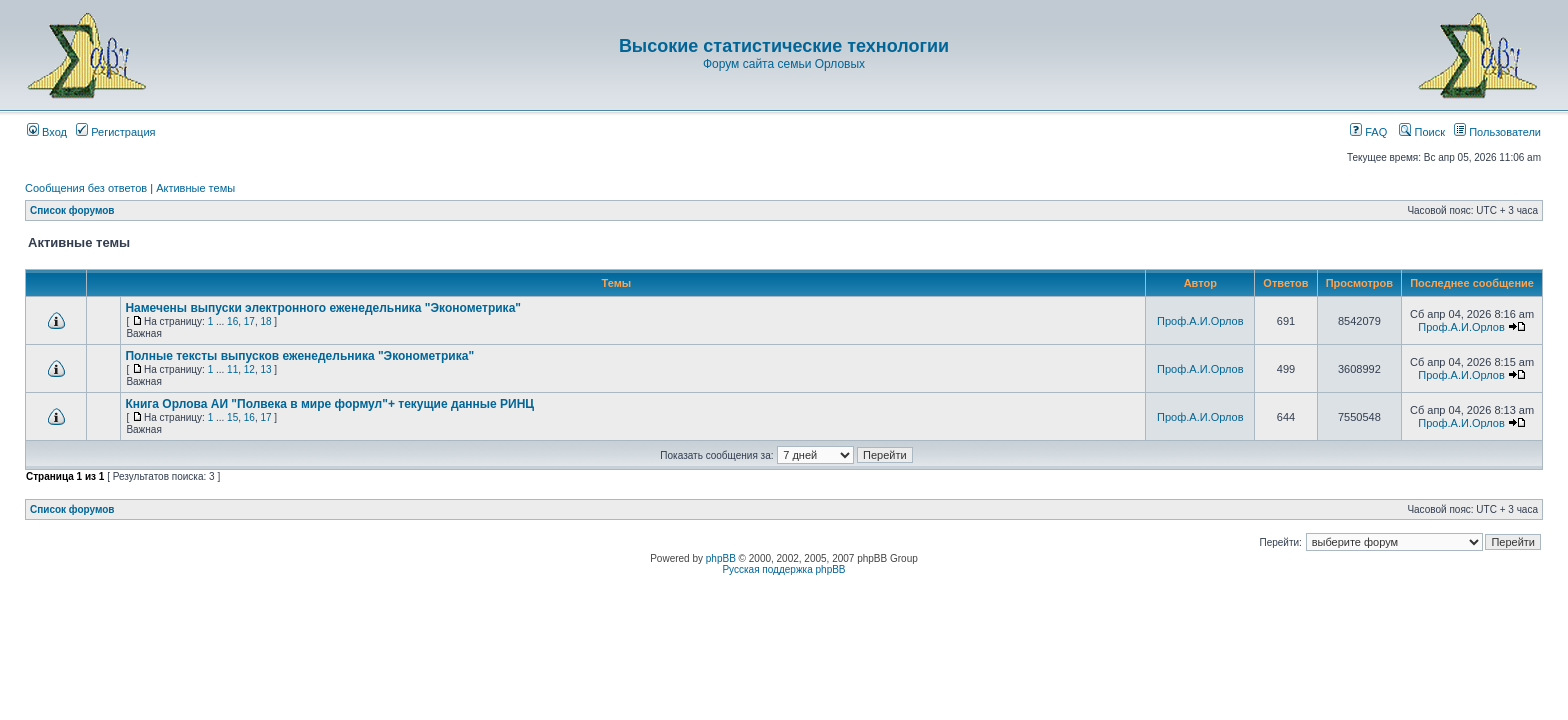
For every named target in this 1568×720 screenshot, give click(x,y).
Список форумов (72, 210)
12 (249, 369)
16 (232, 321)
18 (265, 321)
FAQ (1368, 132)
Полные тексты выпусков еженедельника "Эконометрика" (299, 356)
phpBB (721, 558)
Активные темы (195, 188)
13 (265, 369)
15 (232, 417)
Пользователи (1497, 132)
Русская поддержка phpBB (783, 569)
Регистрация (115, 132)
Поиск (1422, 132)
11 (232, 369)
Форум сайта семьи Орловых (784, 64)
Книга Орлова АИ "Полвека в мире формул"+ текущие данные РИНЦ (329, 404)
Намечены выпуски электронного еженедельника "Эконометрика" (323, 308)
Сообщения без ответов (86, 188)
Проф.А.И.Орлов (1200, 321)
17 (249, 321)
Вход (47, 132)
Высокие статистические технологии (784, 46)
